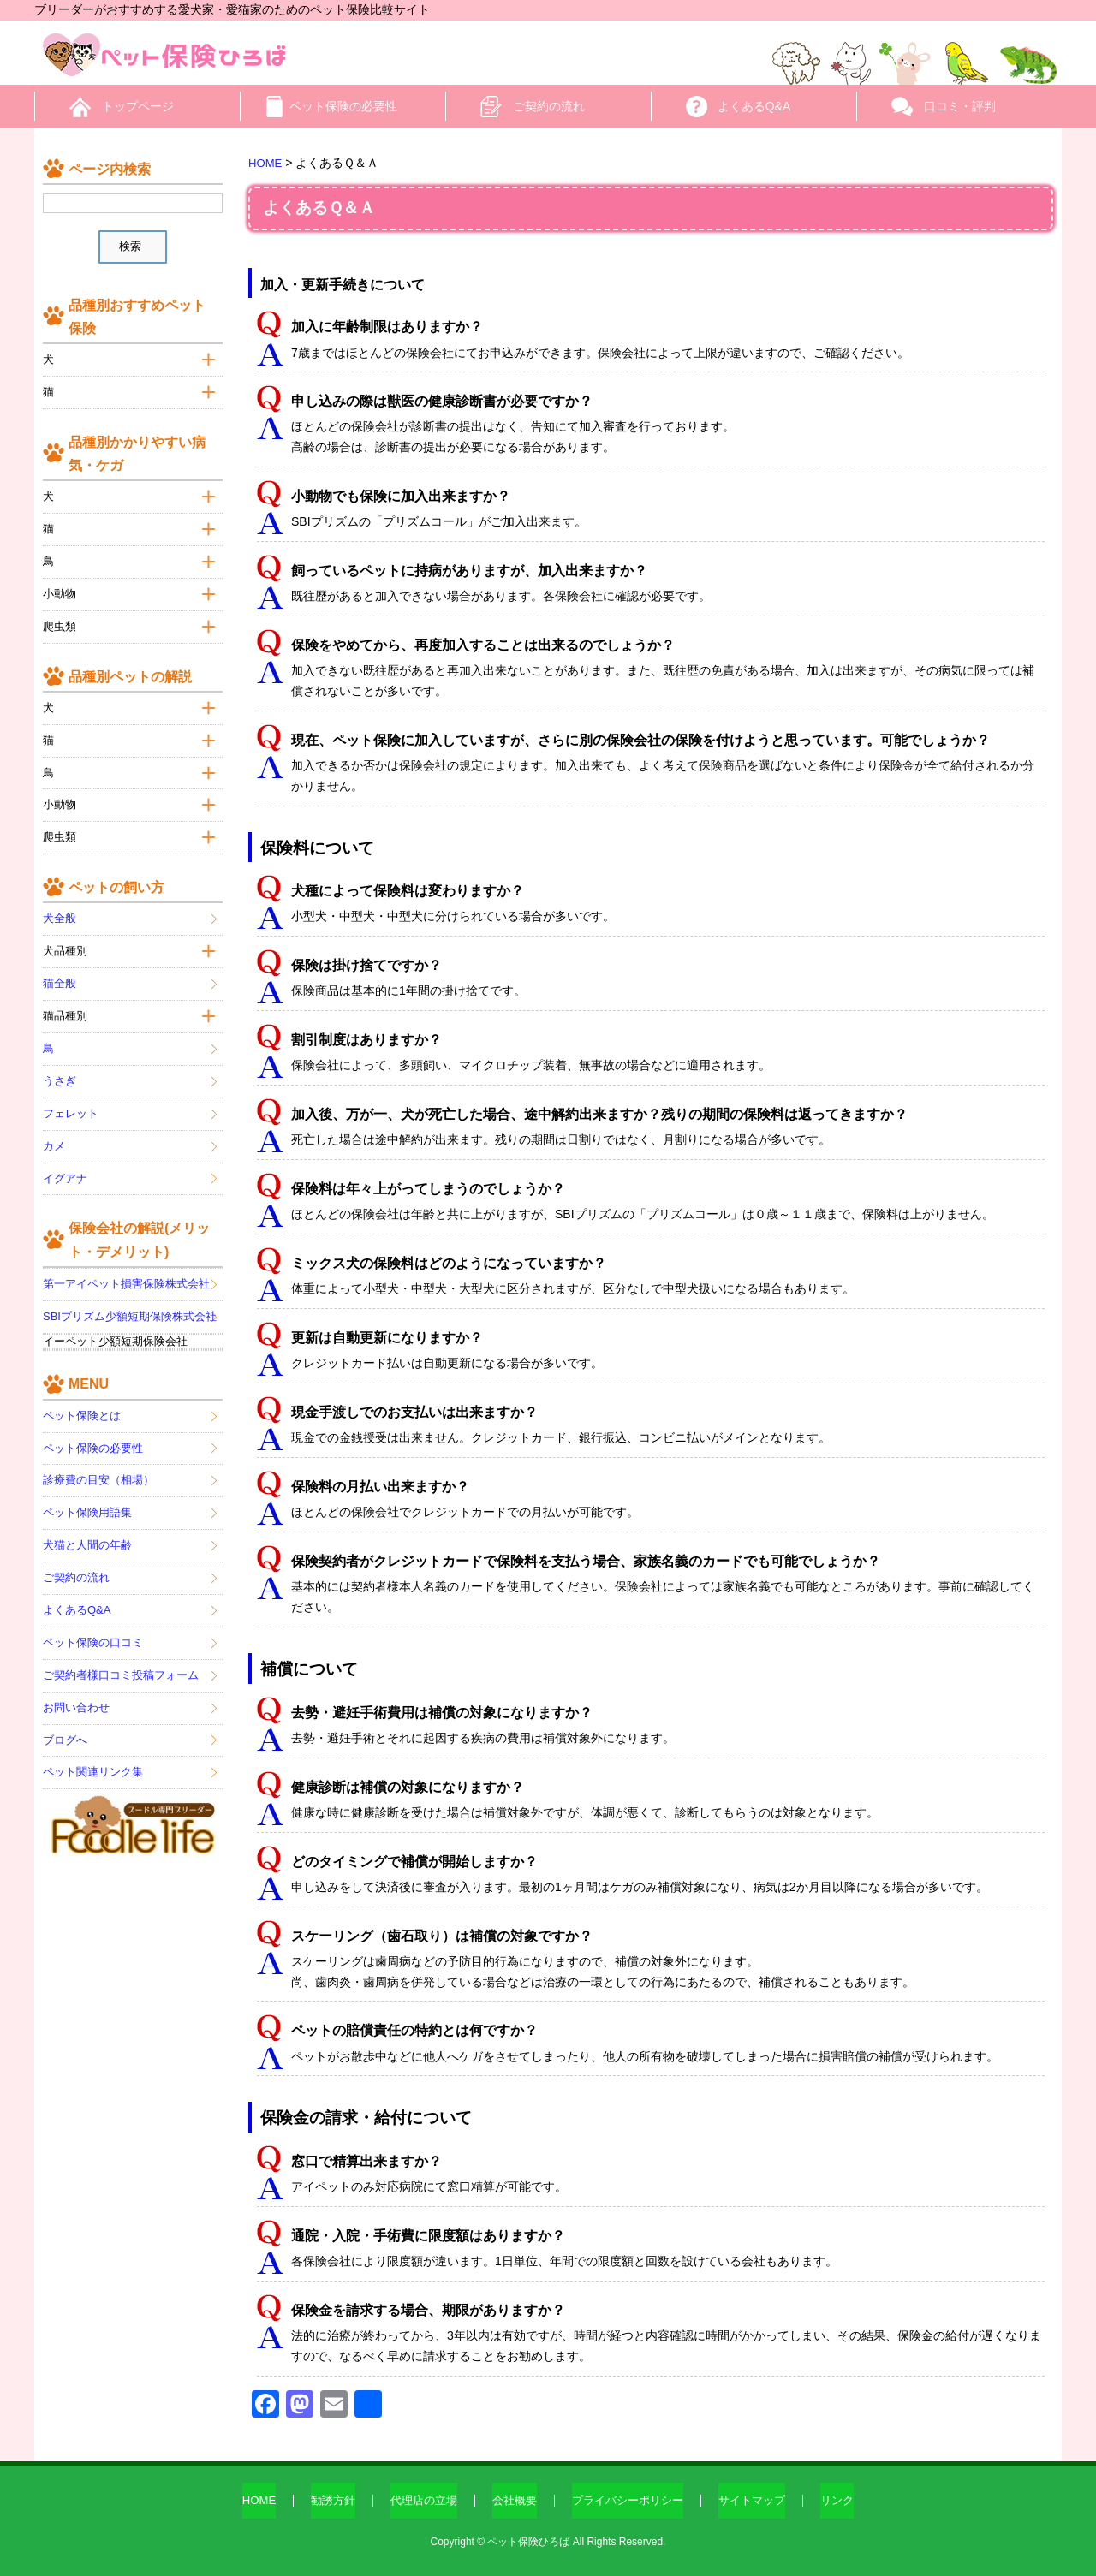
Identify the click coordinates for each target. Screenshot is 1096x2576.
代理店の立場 (417, 2501)
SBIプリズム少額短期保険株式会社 (130, 1301)
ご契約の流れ (549, 106)
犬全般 (59, 904)
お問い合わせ (76, 1693)
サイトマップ (762, 2501)
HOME (245, 2501)
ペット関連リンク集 (93, 1758)
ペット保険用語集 (87, 1498)
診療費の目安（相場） (98, 1466)
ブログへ (65, 1725)
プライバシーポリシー (631, 2501)
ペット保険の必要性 (343, 106)
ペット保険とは (82, 1401)
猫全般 (59, 968)
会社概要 (512, 2501)
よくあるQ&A (754, 106)
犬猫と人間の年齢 (87, 1530)
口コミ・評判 (960, 106)
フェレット (70, 1098)
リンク (851, 2501)
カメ (54, 1131)
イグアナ (65, 1163)
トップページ (138, 106)
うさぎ (59, 1066)
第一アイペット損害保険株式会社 (126, 1269)
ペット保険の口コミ (93, 1627)
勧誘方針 (322, 2501)
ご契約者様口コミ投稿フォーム (121, 1660)
